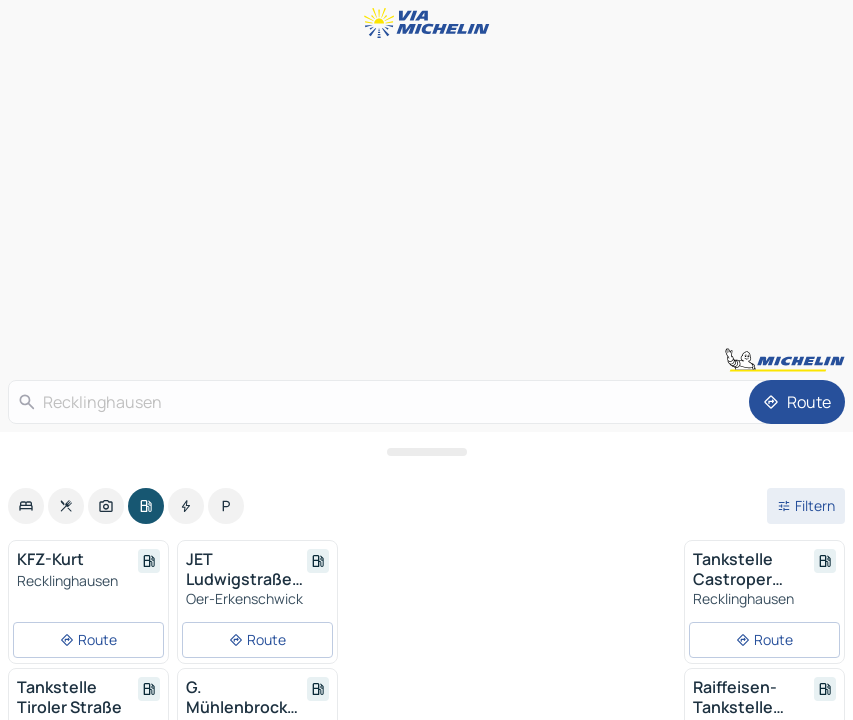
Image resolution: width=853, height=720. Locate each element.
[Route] (797, 402)
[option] (26, 506)
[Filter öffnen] (806, 506)
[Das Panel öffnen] (426, 452)
